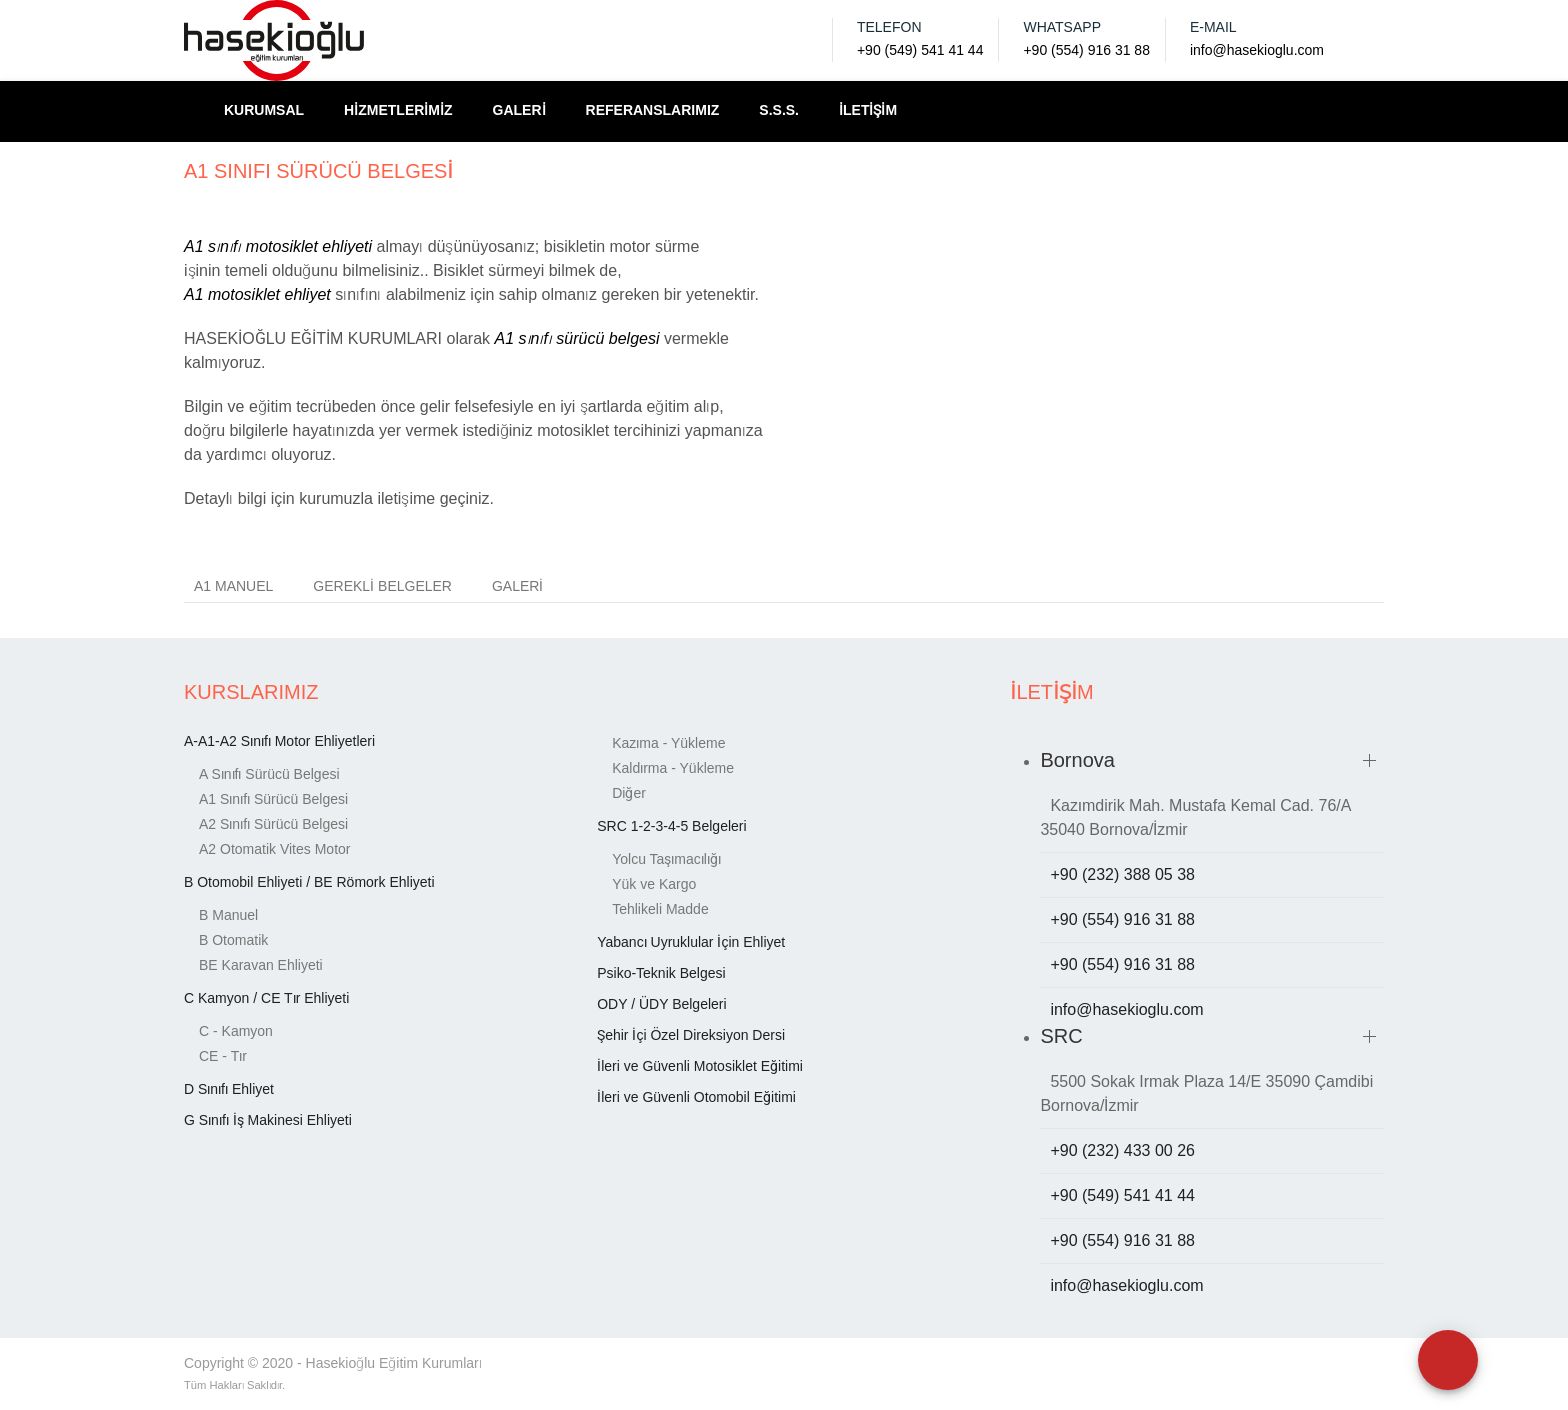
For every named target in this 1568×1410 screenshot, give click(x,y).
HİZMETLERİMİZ (398, 110)
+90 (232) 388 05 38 (1122, 874)
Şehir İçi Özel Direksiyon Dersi (691, 1035)
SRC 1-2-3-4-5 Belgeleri (671, 826)
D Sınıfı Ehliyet (229, 1089)
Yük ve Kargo (654, 884)
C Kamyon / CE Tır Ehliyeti (266, 998)
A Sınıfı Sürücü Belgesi (269, 774)
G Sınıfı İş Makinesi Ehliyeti (268, 1120)
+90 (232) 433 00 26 (1122, 1150)
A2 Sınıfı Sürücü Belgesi (273, 824)
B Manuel (228, 915)
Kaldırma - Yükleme (673, 768)
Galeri (517, 586)
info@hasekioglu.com (1257, 50)
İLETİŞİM (868, 110)
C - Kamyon (236, 1031)
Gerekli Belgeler (382, 586)
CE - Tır (223, 1056)
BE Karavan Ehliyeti (261, 965)
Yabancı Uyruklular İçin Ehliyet (691, 942)
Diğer (629, 793)
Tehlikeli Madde (660, 909)
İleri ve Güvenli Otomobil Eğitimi (696, 1097)
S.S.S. (779, 110)
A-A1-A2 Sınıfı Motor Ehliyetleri (279, 741)
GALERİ (519, 110)
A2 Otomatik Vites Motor (274, 849)
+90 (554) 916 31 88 (1086, 50)
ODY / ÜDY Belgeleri (661, 1004)
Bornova (1077, 760)
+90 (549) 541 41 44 (920, 50)
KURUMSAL (264, 110)
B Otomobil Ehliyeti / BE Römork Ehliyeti (309, 882)
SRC (1061, 1036)
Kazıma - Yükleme (668, 743)
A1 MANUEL (233, 586)
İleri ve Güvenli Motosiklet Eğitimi (700, 1066)
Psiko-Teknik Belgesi (661, 973)
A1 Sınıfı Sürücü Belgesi (273, 799)
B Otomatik (233, 940)
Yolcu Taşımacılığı (666, 859)
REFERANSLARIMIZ (653, 110)
